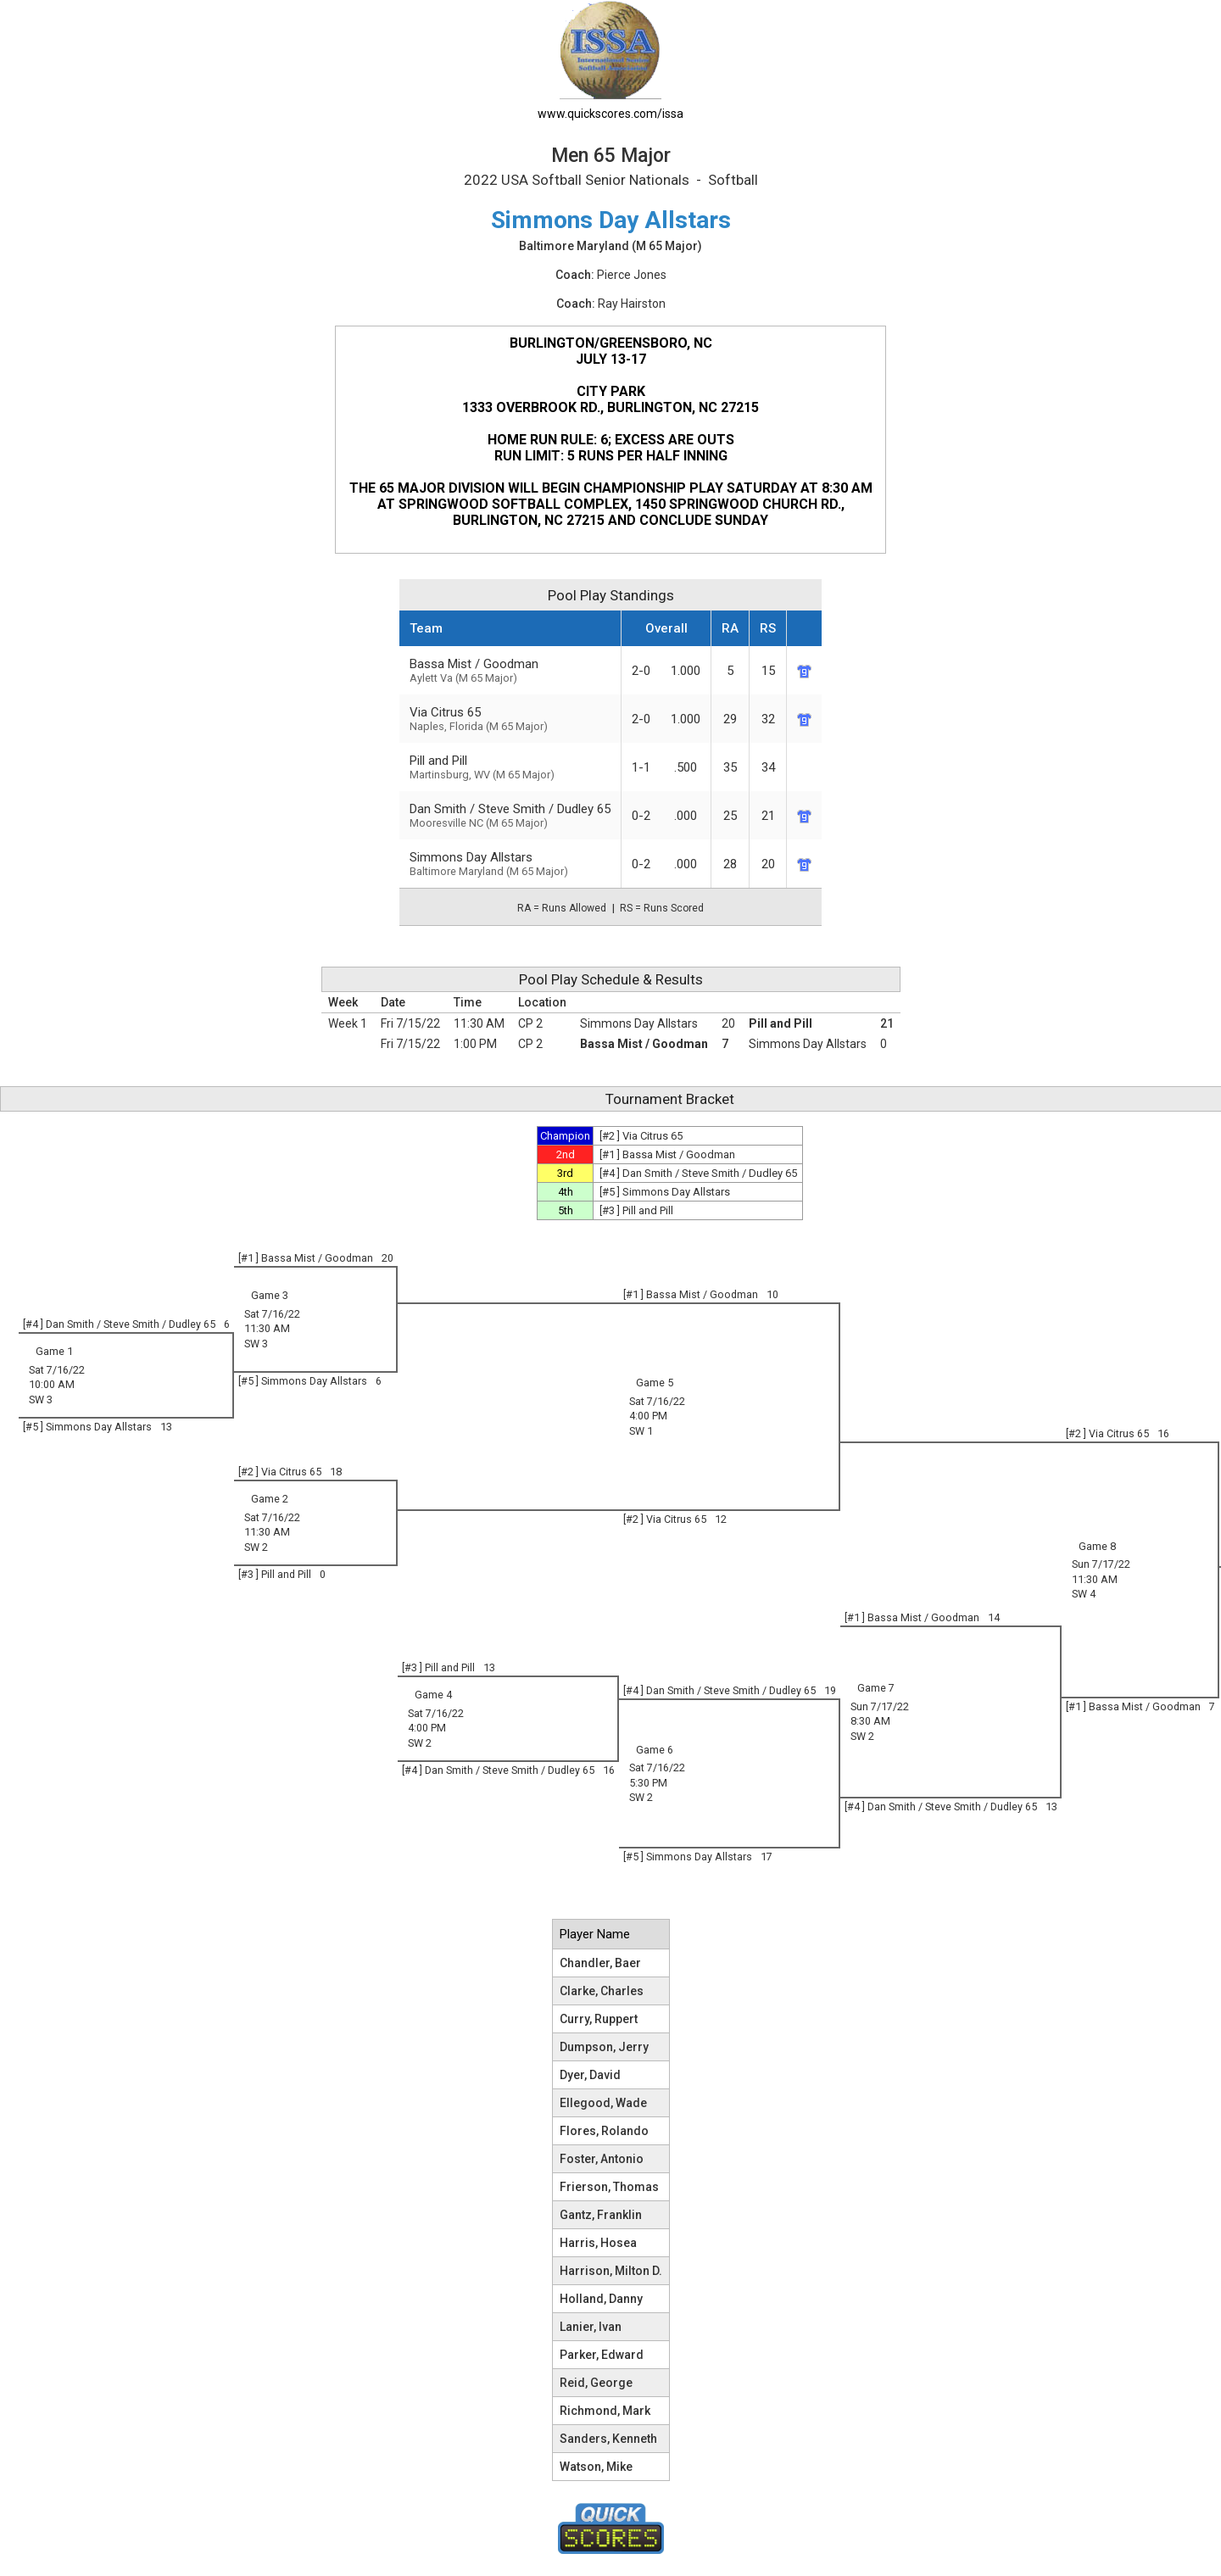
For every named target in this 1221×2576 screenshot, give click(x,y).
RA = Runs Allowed (561, 908)
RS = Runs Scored (662, 908)
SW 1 (641, 1431)
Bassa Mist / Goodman (510, 670)
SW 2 (256, 1547)
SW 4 (1084, 1593)
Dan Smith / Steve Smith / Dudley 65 (510, 815)
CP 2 (530, 1023)
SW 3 (256, 1343)
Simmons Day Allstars (510, 864)
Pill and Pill (780, 1023)
